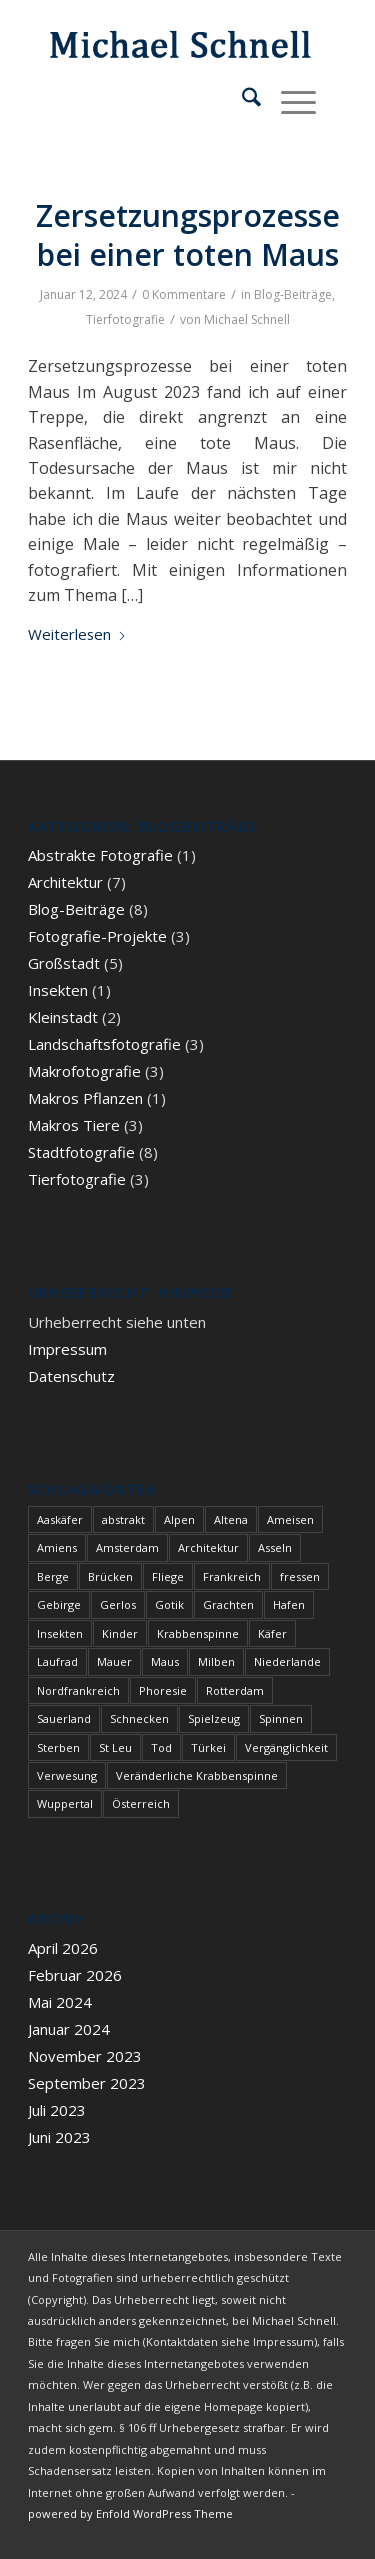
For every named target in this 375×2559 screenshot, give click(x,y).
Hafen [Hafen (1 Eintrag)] (289, 1604)
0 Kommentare (184, 294)
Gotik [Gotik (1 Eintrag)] (169, 1604)
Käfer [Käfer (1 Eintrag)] (272, 1633)
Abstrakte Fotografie (100, 855)
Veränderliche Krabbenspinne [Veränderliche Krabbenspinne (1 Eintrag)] (197, 1775)
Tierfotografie (125, 319)
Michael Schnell (247, 319)
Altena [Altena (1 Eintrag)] (231, 1519)
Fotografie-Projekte (97, 936)
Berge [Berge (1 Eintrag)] (53, 1576)
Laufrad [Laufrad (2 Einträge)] (57, 1661)
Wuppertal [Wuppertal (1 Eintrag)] (65, 1803)
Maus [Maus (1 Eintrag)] (165, 1661)
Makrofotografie (84, 1071)
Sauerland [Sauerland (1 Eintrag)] (64, 1718)
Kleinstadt (63, 1017)
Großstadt (64, 963)
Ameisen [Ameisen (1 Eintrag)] (290, 1519)
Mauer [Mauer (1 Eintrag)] (114, 1661)
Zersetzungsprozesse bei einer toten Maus (188, 235)
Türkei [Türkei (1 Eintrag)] (208, 1747)
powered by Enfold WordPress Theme (130, 2513)
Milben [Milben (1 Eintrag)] (216, 1661)
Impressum (67, 1349)
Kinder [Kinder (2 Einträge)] (120, 1633)
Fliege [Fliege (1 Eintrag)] (168, 1576)
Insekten (58, 990)
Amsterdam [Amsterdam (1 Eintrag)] (127, 1547)
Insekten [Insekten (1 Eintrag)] (60, 1633)
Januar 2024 (69, 2029)
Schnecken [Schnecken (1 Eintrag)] (139, 1718)
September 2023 (87, 2083)
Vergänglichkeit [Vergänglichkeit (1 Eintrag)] (286, 1747)
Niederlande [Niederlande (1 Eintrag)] (287, 1661)
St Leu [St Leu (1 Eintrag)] (115, 1747)
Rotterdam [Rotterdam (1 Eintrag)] (235, 1690)
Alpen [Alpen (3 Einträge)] (179, 1519)
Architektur (65, 882)
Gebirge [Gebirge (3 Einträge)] (59, 1604)
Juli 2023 (57, 2110)
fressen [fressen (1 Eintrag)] (300, 1576)
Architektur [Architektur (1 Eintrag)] (208, 1547)
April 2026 (63, 1948)
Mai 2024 (60, 2002)
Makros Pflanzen (85, 1098)
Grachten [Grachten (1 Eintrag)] (228, 1604)
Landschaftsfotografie (104, 1044)
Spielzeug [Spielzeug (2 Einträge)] (214, 1718)
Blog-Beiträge (293, 294)
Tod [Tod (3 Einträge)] (161, 1747)
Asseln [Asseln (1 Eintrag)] (275, 1547)
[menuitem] (241, 100)
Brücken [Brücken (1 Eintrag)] (110, 1576)
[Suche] (241, 100)
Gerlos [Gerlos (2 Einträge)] (118, 1604)
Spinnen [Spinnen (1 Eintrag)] (281, 1718)
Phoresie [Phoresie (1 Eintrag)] (163, 1690)
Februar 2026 (75, 1975)
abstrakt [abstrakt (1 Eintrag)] (123, 1519)
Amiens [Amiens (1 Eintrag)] (57, 1547)
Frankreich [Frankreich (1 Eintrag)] (232, 1576)
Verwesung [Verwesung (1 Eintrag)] (67, 1775)
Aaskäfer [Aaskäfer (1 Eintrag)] (60, 1519)
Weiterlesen (77, 634)
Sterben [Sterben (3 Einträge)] (58, 1747)
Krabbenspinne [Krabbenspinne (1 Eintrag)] (198, 1633)
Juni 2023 (59, 2137)
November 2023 (85, 2056)
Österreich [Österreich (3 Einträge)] (141, 1803)
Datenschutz (71, 1376)
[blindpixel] (155, 40)
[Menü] (288, 100)
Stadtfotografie (81, 1152)
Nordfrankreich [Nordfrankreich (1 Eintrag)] (78, 1690)
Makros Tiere (74, 1125)
